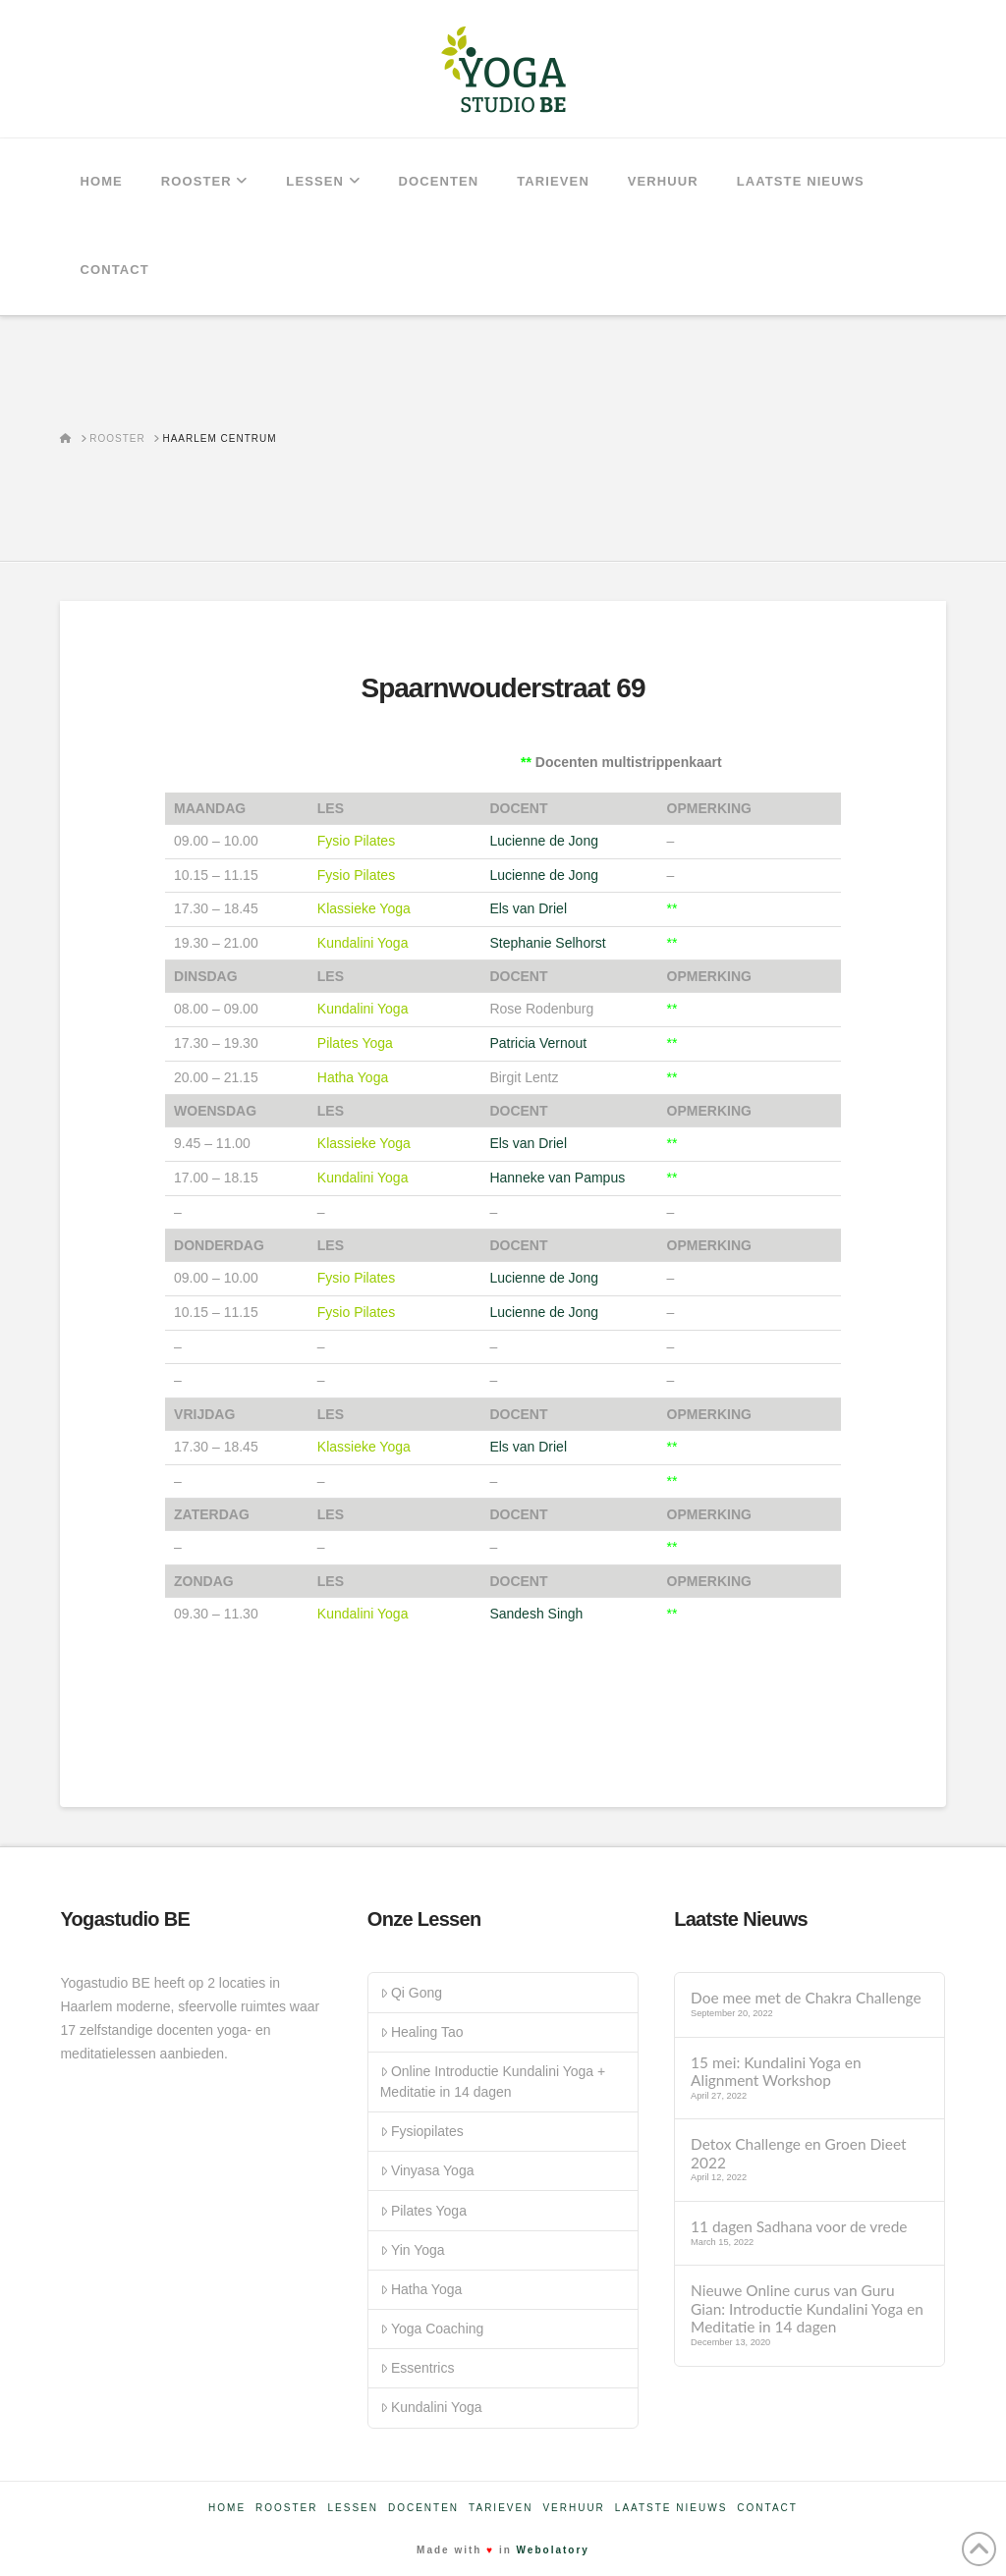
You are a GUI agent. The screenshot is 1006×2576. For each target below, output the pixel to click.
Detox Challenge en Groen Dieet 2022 (798, 2153)
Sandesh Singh (536, 1613)
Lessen (353, 2507)
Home (227, 2507)
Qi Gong (411, 1993)
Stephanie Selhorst (547, 943)
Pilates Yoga (423, 2211)
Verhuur (573, 2507)
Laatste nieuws (671, 2507)
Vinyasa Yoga (427, 2170)
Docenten (423, 2507)
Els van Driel (528, 908)
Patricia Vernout (538, 1043)
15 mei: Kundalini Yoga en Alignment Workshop (776, 2072)
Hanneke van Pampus (557, 1177)
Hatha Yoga (421, 2289)
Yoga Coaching (432, 2328)
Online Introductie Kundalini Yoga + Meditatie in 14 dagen (493, 2081)
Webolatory (553, 2550)
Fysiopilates (422, 2131)
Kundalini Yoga (431, 2407)
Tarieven (500, 2507)
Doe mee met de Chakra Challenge (806, 1997)
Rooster (286, 2507)
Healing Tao (422, 2032)
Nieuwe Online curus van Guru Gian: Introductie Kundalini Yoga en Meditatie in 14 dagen (807, 2308)
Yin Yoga (412, 2250)
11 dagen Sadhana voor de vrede (799, 2226)
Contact (767, 2507)
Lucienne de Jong (543, 841)
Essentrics (417, 2368)
